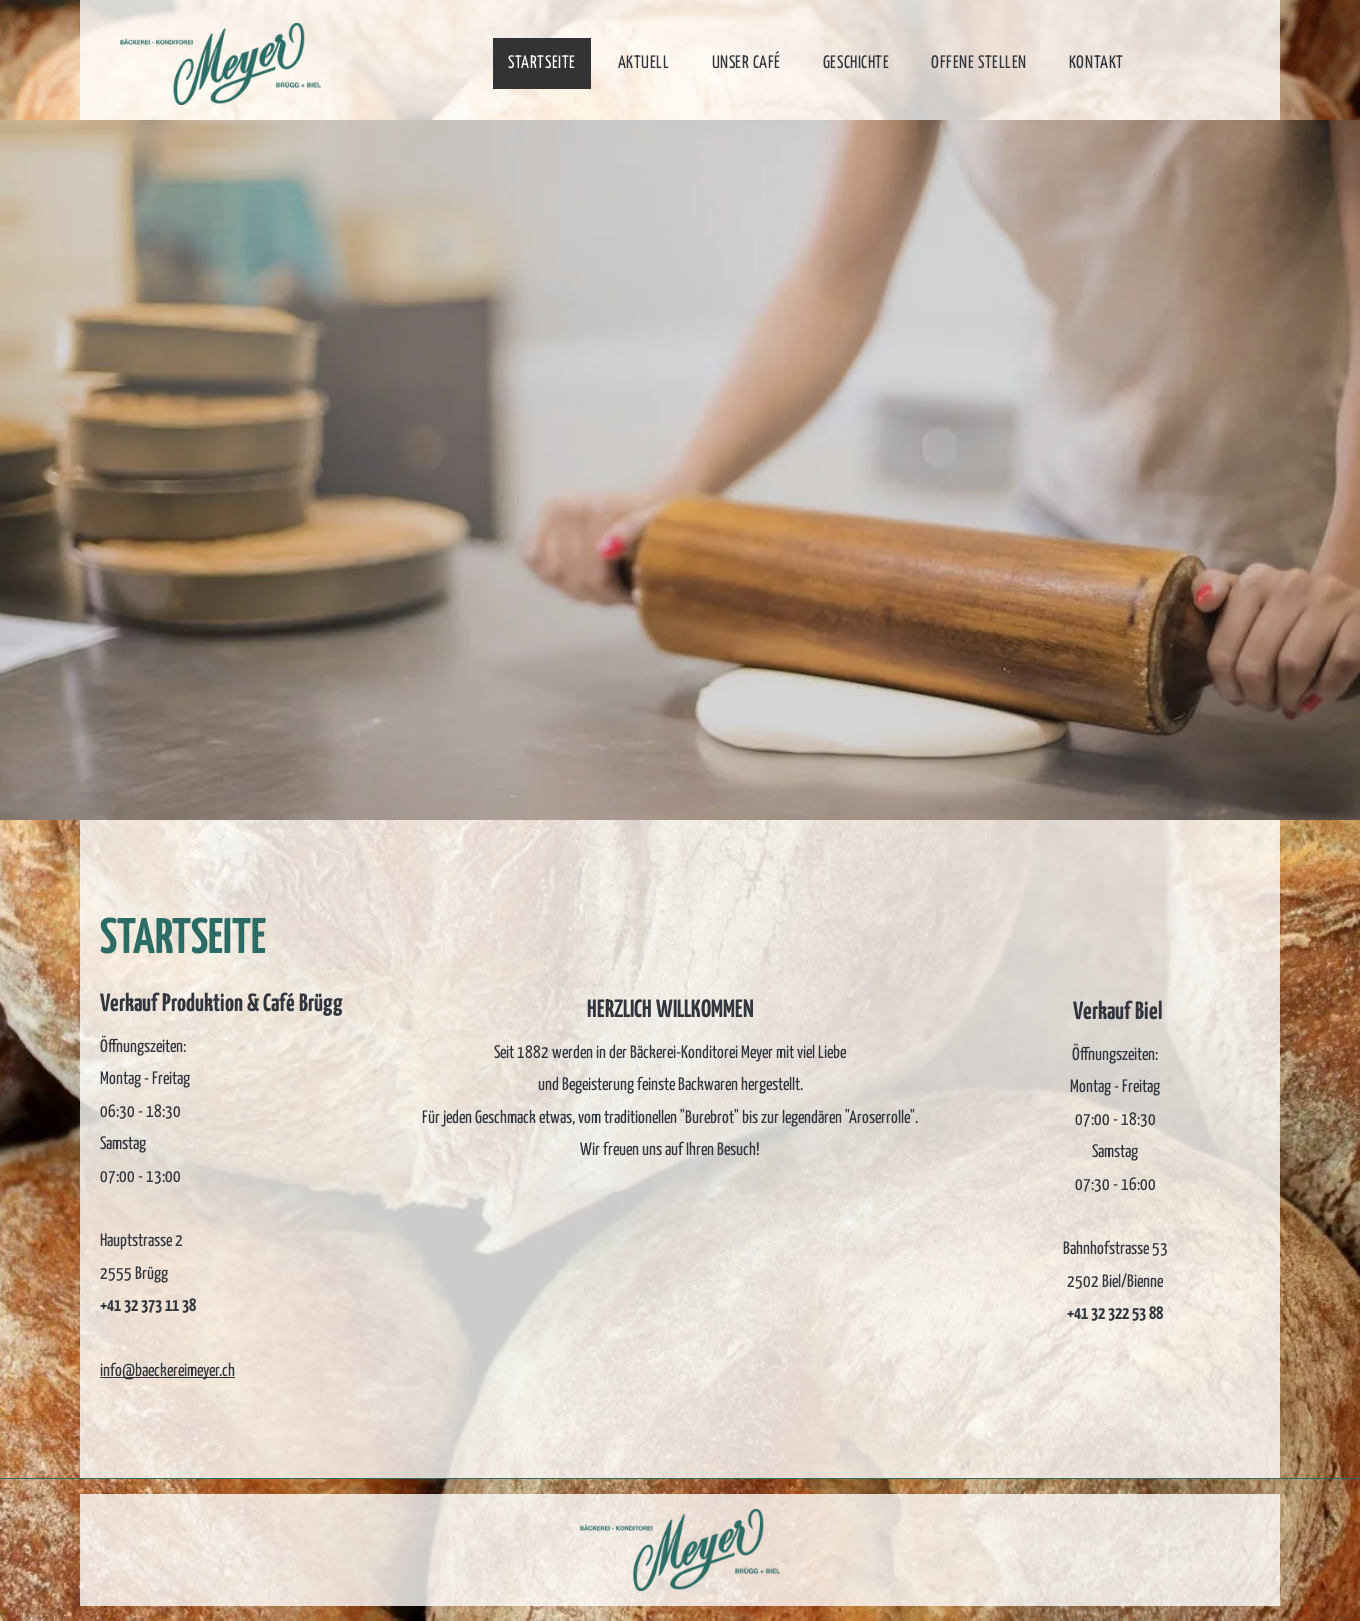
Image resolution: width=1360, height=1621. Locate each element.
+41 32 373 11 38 (148, 1306)
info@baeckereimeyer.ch (167, 1371)
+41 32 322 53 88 (1115, 1314)
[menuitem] (547, 63)
